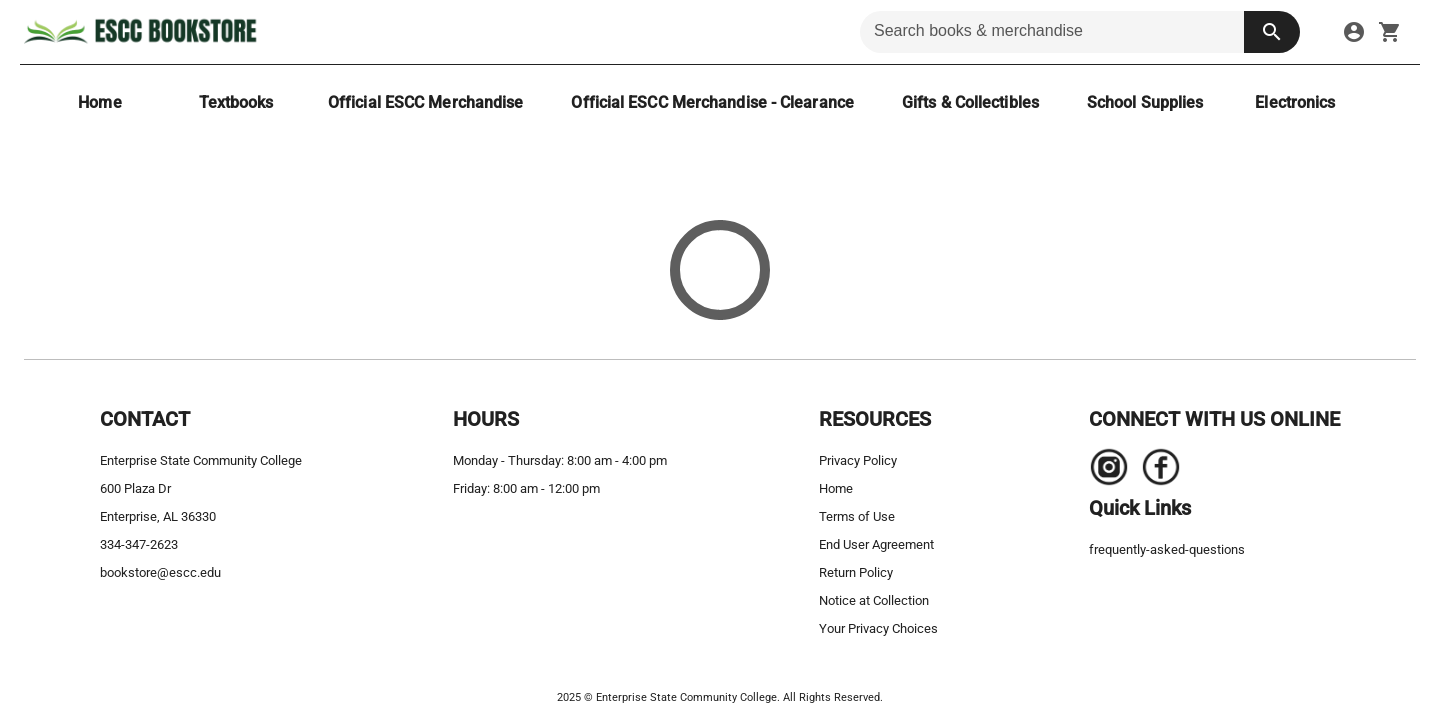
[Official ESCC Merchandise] (425, 102)
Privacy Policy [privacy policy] (858, 460)
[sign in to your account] (1354, 32)
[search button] (1272, 32)
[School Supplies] (1145, 102)
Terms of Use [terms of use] (857, 516)
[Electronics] (1295, 102)
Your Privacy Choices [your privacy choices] (878, 628)
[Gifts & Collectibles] (970, 102)
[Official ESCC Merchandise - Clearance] (712, 102)
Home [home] (836, 488)
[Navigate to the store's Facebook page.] (1155, 472)
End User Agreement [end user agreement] (876, 544)
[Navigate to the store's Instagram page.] (1109, 472)
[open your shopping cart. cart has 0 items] (1390, 32)
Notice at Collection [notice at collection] (874, 600)
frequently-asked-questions (1167, 549)
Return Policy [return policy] (856, 572)
